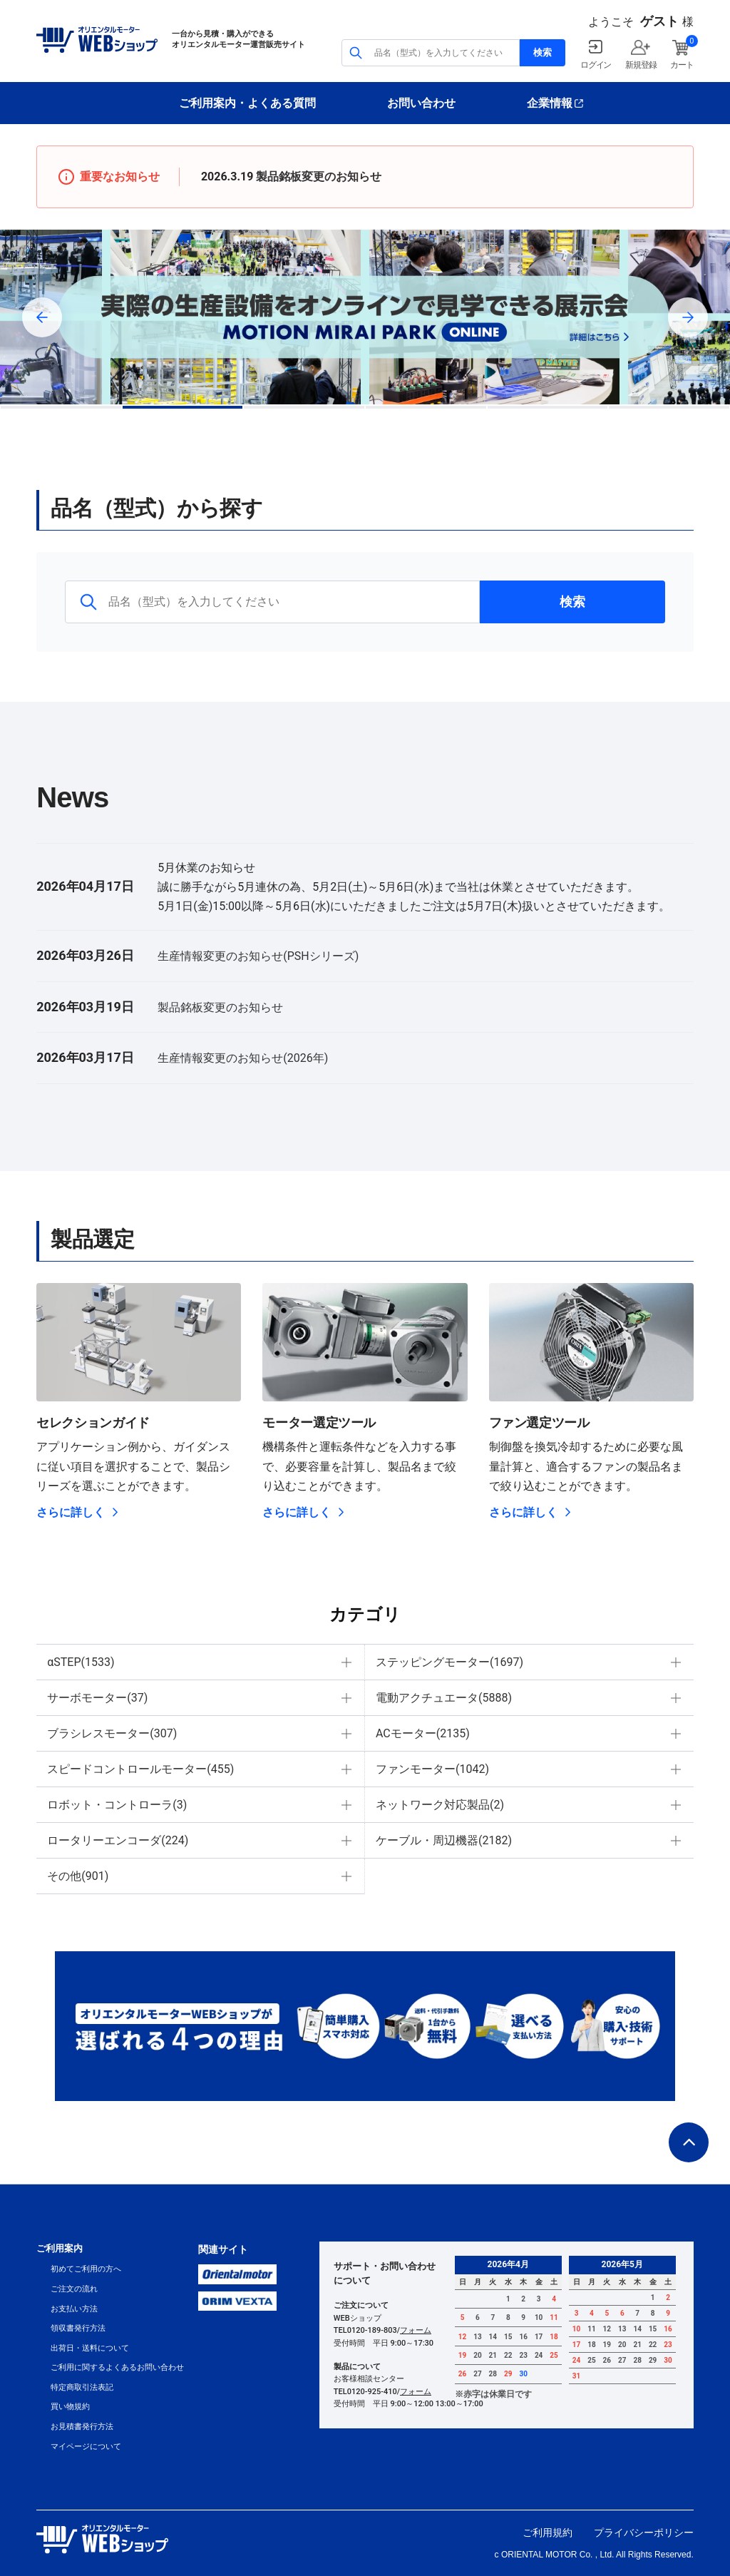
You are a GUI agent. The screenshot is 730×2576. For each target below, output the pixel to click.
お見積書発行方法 (82, 2426)
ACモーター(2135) (423, 1733)
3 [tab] (304, 407)
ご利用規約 (547, 2532)
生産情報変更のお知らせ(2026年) (243, 1058)
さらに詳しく (70, 1512)
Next (688, 317)
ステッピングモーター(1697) (449, 1662)
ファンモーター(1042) (432, 1769)
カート (681, 65)
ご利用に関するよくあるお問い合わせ (117, 2367)
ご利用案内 (59, 2248)
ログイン (595, 65)
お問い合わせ (421, 103)
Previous (42, 317)
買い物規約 (70, 2406)
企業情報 (549, 103)
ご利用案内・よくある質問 (247, 103)
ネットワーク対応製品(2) (440, 1804)
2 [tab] (183, 407)
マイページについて (86, 2446)
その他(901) (77, 1876)
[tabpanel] (365, 317)
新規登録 (640, 65)
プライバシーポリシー (644, 2532)
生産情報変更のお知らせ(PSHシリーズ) (258, 956)
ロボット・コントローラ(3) (117, 1804)
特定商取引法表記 (82, 2387)
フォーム (415, 2330)
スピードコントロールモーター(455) (140, 1769)
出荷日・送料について (90, 2348)
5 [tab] (548, 407)
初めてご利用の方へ (86, 2269)
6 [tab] (669, 407)
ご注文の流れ (74, 2289)
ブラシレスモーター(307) (112, 1733)
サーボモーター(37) (97, 1697)
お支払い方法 (74, 2309)
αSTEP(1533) (80, 1662)
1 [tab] (61, 407)
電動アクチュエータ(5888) (444, 1697)
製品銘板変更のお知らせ (318, 176)
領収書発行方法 (78, 2328)
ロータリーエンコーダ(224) (117, 1840)
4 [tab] (426, 407)
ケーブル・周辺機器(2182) (444, 1840)
